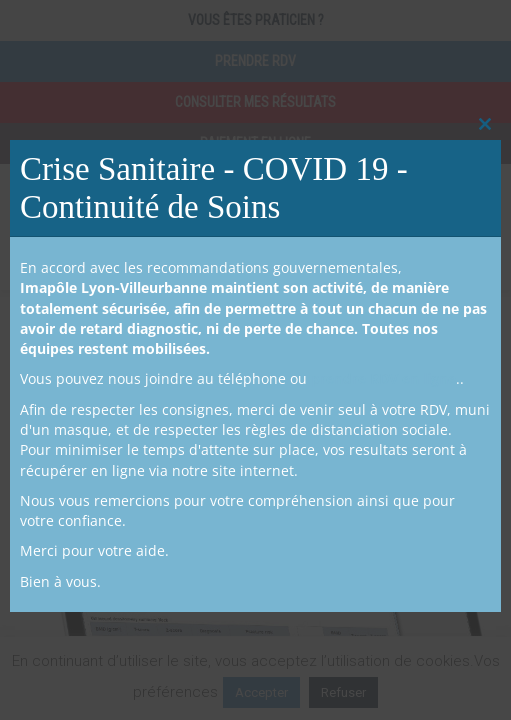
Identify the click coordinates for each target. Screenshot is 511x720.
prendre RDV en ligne (383, 378)
